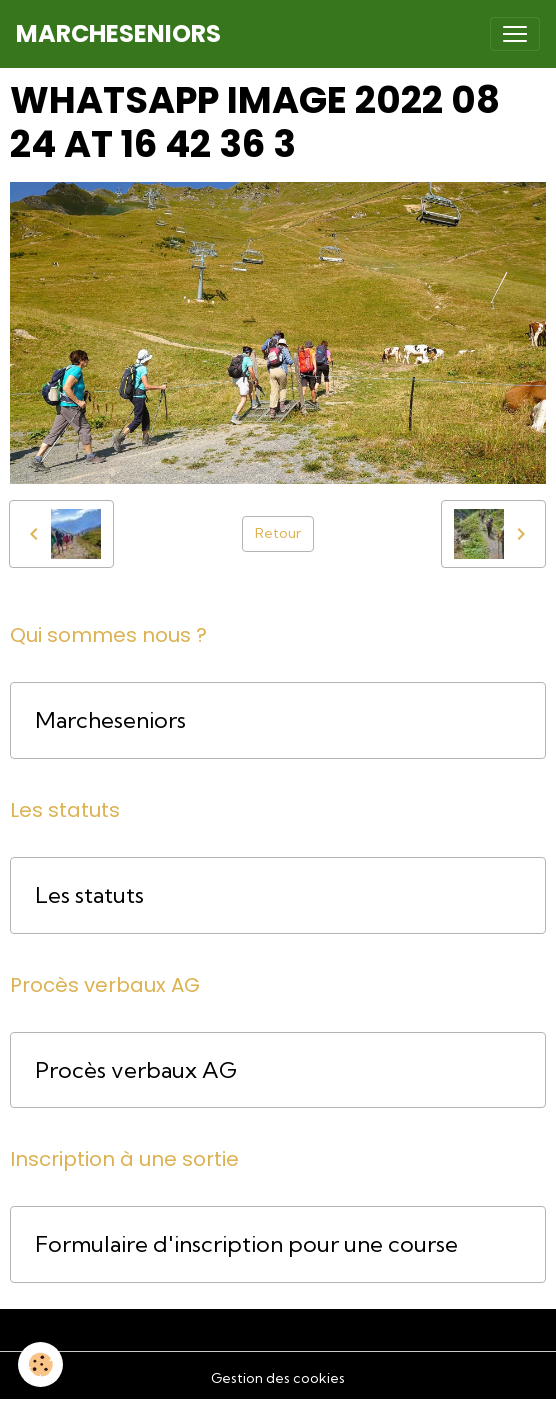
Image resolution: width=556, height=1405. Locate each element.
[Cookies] (40, 1364)
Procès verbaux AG (136, 1070)
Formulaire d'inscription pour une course (246, 1244)
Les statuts (89, 895)
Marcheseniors (110, 720)
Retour (278, 533)
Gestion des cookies (278, 1378)
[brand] (118, 34)
